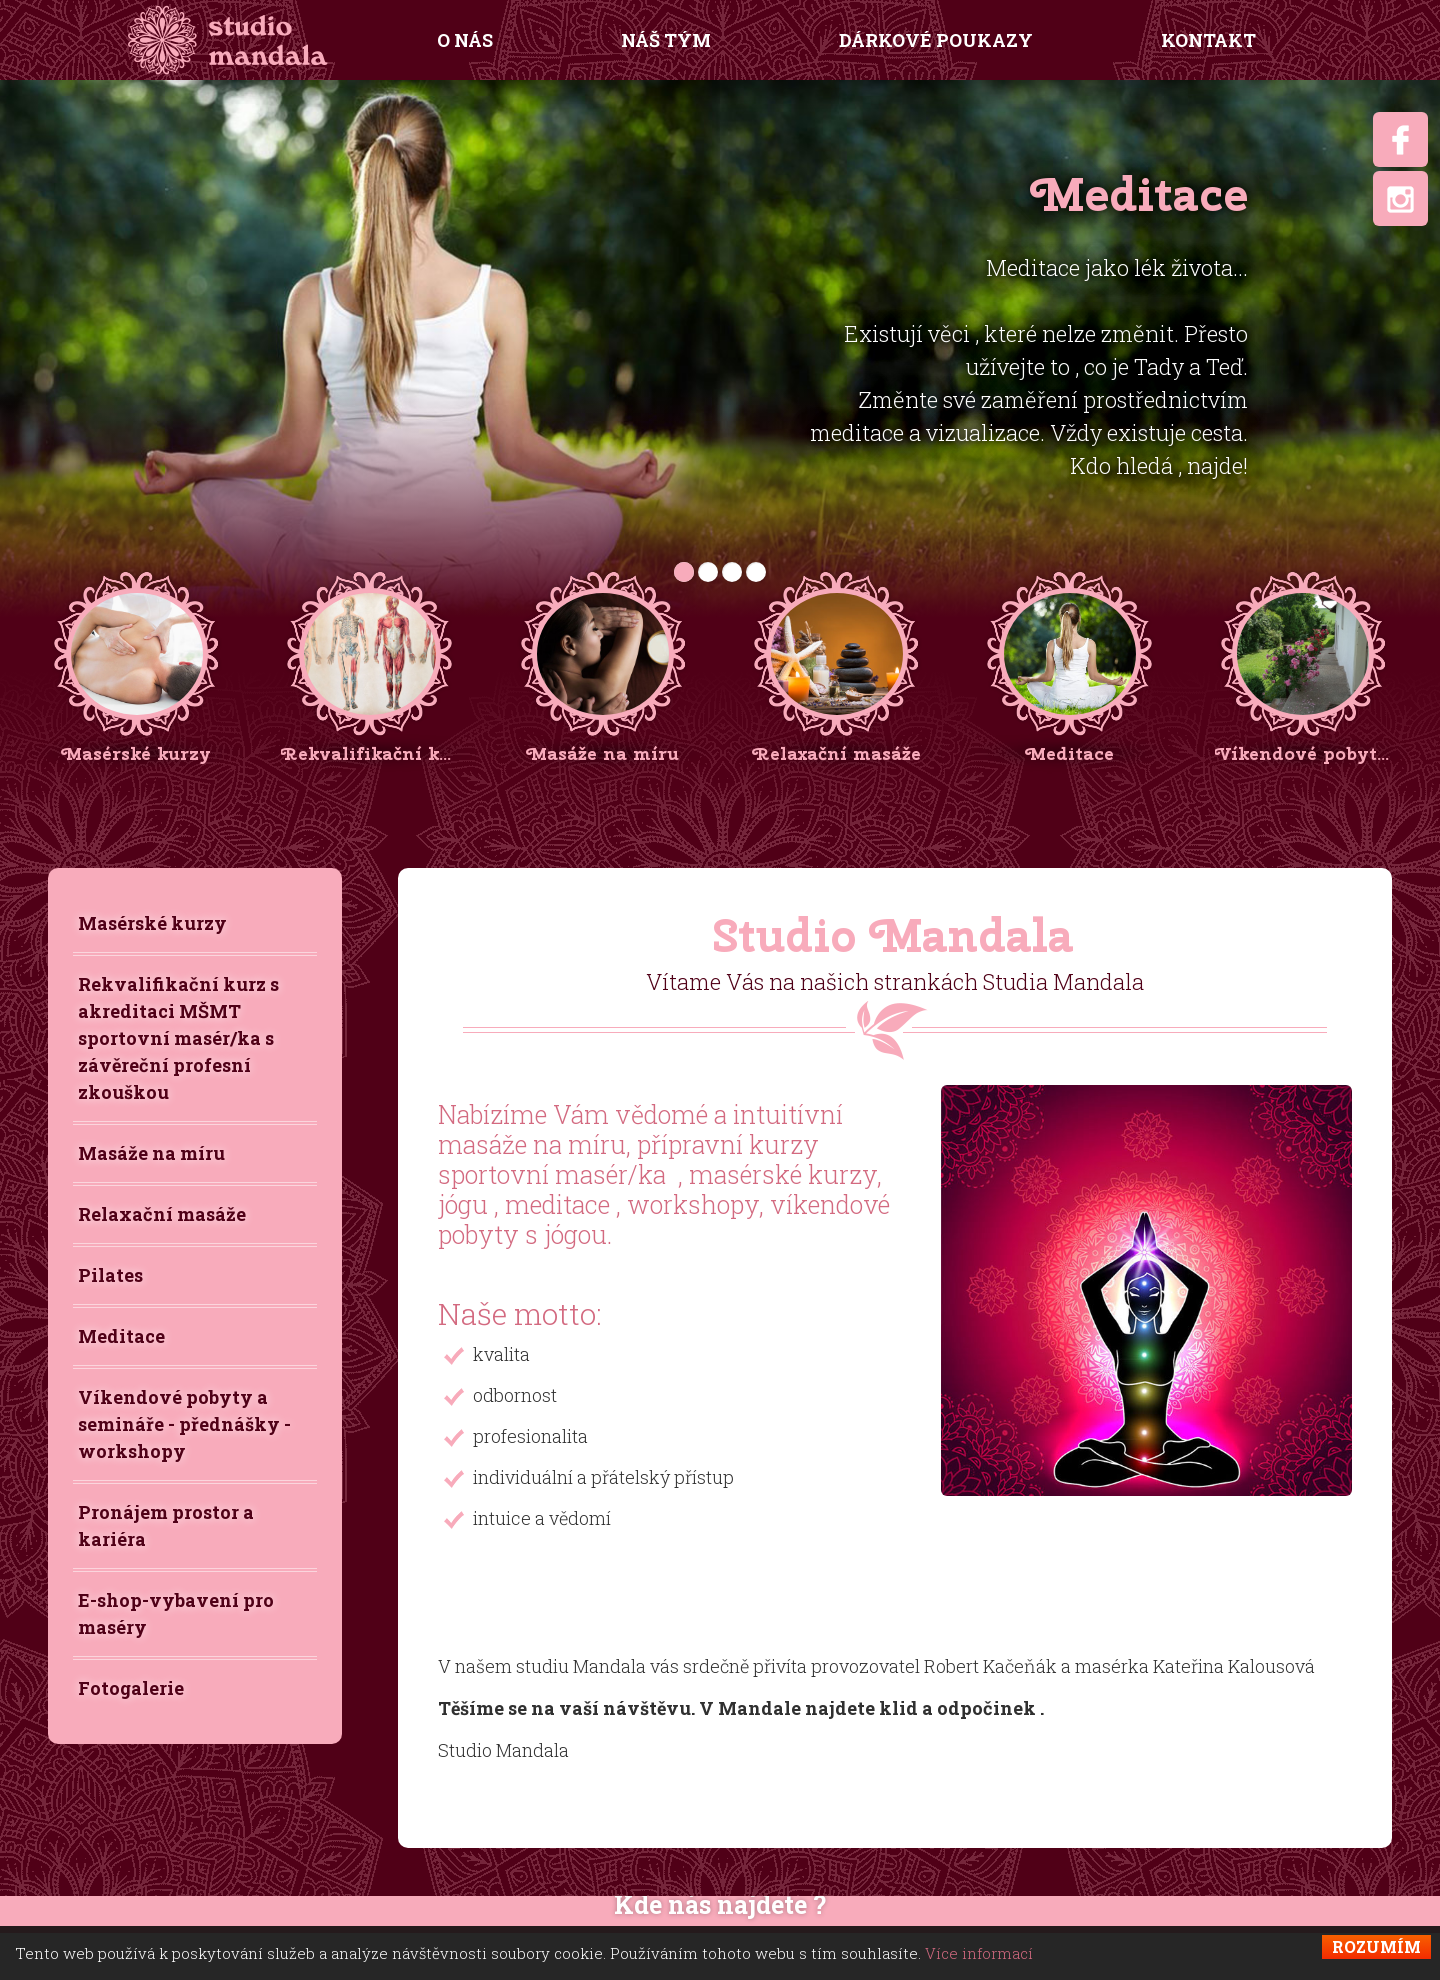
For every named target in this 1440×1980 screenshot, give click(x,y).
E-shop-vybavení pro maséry (176, 1613)
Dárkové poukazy (936, 40)
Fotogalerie (131, 1688)
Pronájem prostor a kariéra (166, 1525)
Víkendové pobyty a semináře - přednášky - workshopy (184, 1424)
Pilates (110, 1275)
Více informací (979, 1953)
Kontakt (1208, 40)
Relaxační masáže (162, 1214)
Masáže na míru (151, 1153)
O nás (465, 40)
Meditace (121, 1336)
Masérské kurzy (152, 923)
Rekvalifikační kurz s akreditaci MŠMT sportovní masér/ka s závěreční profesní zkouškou (178, 1038)
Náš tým (666, 40)
